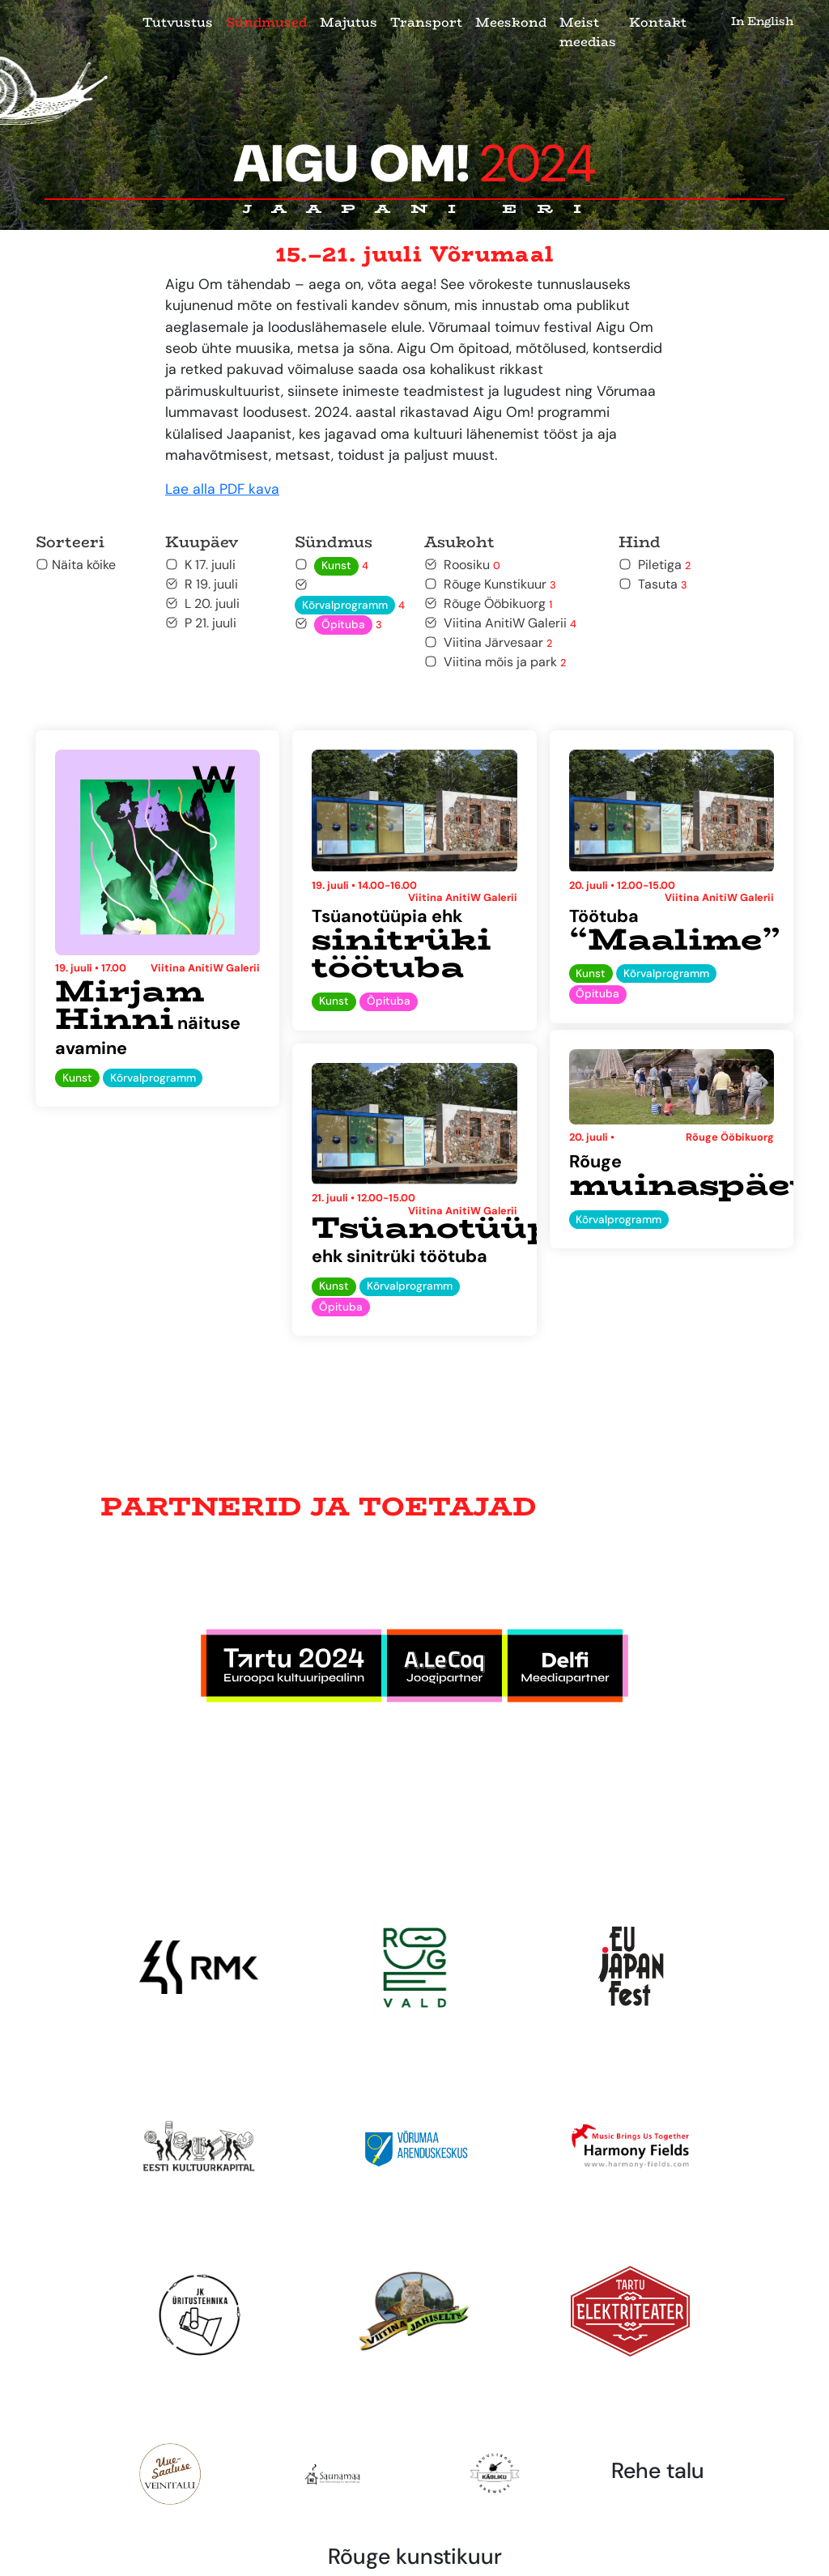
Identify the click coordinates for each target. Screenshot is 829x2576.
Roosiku (462, 564)
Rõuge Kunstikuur (490, 584)
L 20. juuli (202, 603)
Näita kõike (76, 564)
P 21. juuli (200, 622)
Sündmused (266, 22)
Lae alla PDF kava (222, 489)
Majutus (348, 22)
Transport (426, 22)
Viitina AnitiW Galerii (500, 622)
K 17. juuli (200, 564)
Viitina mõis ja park (495, 661)
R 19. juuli (201, 584)
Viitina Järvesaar (488, 642)
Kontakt (658, 22)
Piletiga (655, 564)
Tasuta (653, 584)
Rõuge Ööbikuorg (488, 603)
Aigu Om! (415, 164)
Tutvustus (177, 22)
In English (762, 21)
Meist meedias (587, 32)
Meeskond (510, 22)
